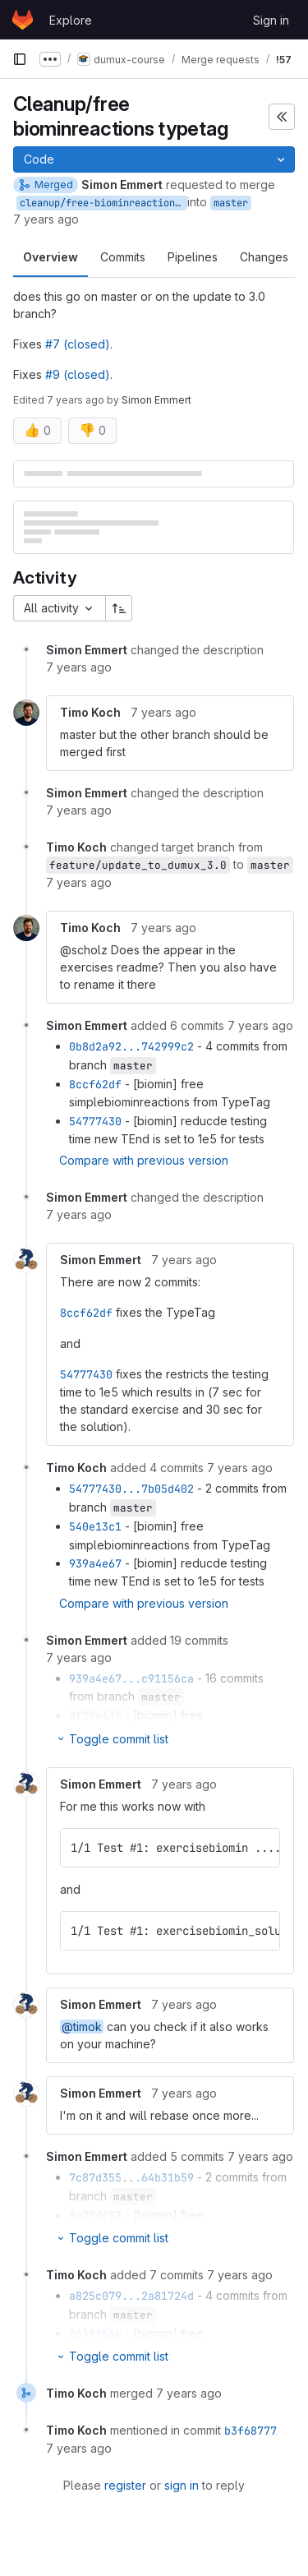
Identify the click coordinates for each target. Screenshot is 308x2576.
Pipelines (193, 257)
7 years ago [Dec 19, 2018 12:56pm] (46, 219)
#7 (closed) (77, 344)
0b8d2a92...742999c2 (131, 1046)
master (231, 203)
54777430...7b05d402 (131, 1488)
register (125, 2485)
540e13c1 (95, 1526)
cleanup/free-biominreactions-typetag (103, 203)
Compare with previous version (143, 1160)
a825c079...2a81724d (131, 2295)
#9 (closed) (77, 374)
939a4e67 (95, 1563)
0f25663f (95, 1715)
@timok (82, 2027)
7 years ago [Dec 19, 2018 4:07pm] (75, 400)
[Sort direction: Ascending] (119, 608)
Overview (50, 257)
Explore (70, 20)
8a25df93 (95, 2215)
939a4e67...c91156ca (131, 1678)
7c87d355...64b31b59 (131, 2177)
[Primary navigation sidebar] (20, 59)
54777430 (95, 1121)
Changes (264, 257)
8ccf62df (95, 1084)
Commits (122, 257)
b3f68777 (250, 2430)
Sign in (271, 20)
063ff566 (95, 2333)
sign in (181, 2485)
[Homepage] (22, 20)
